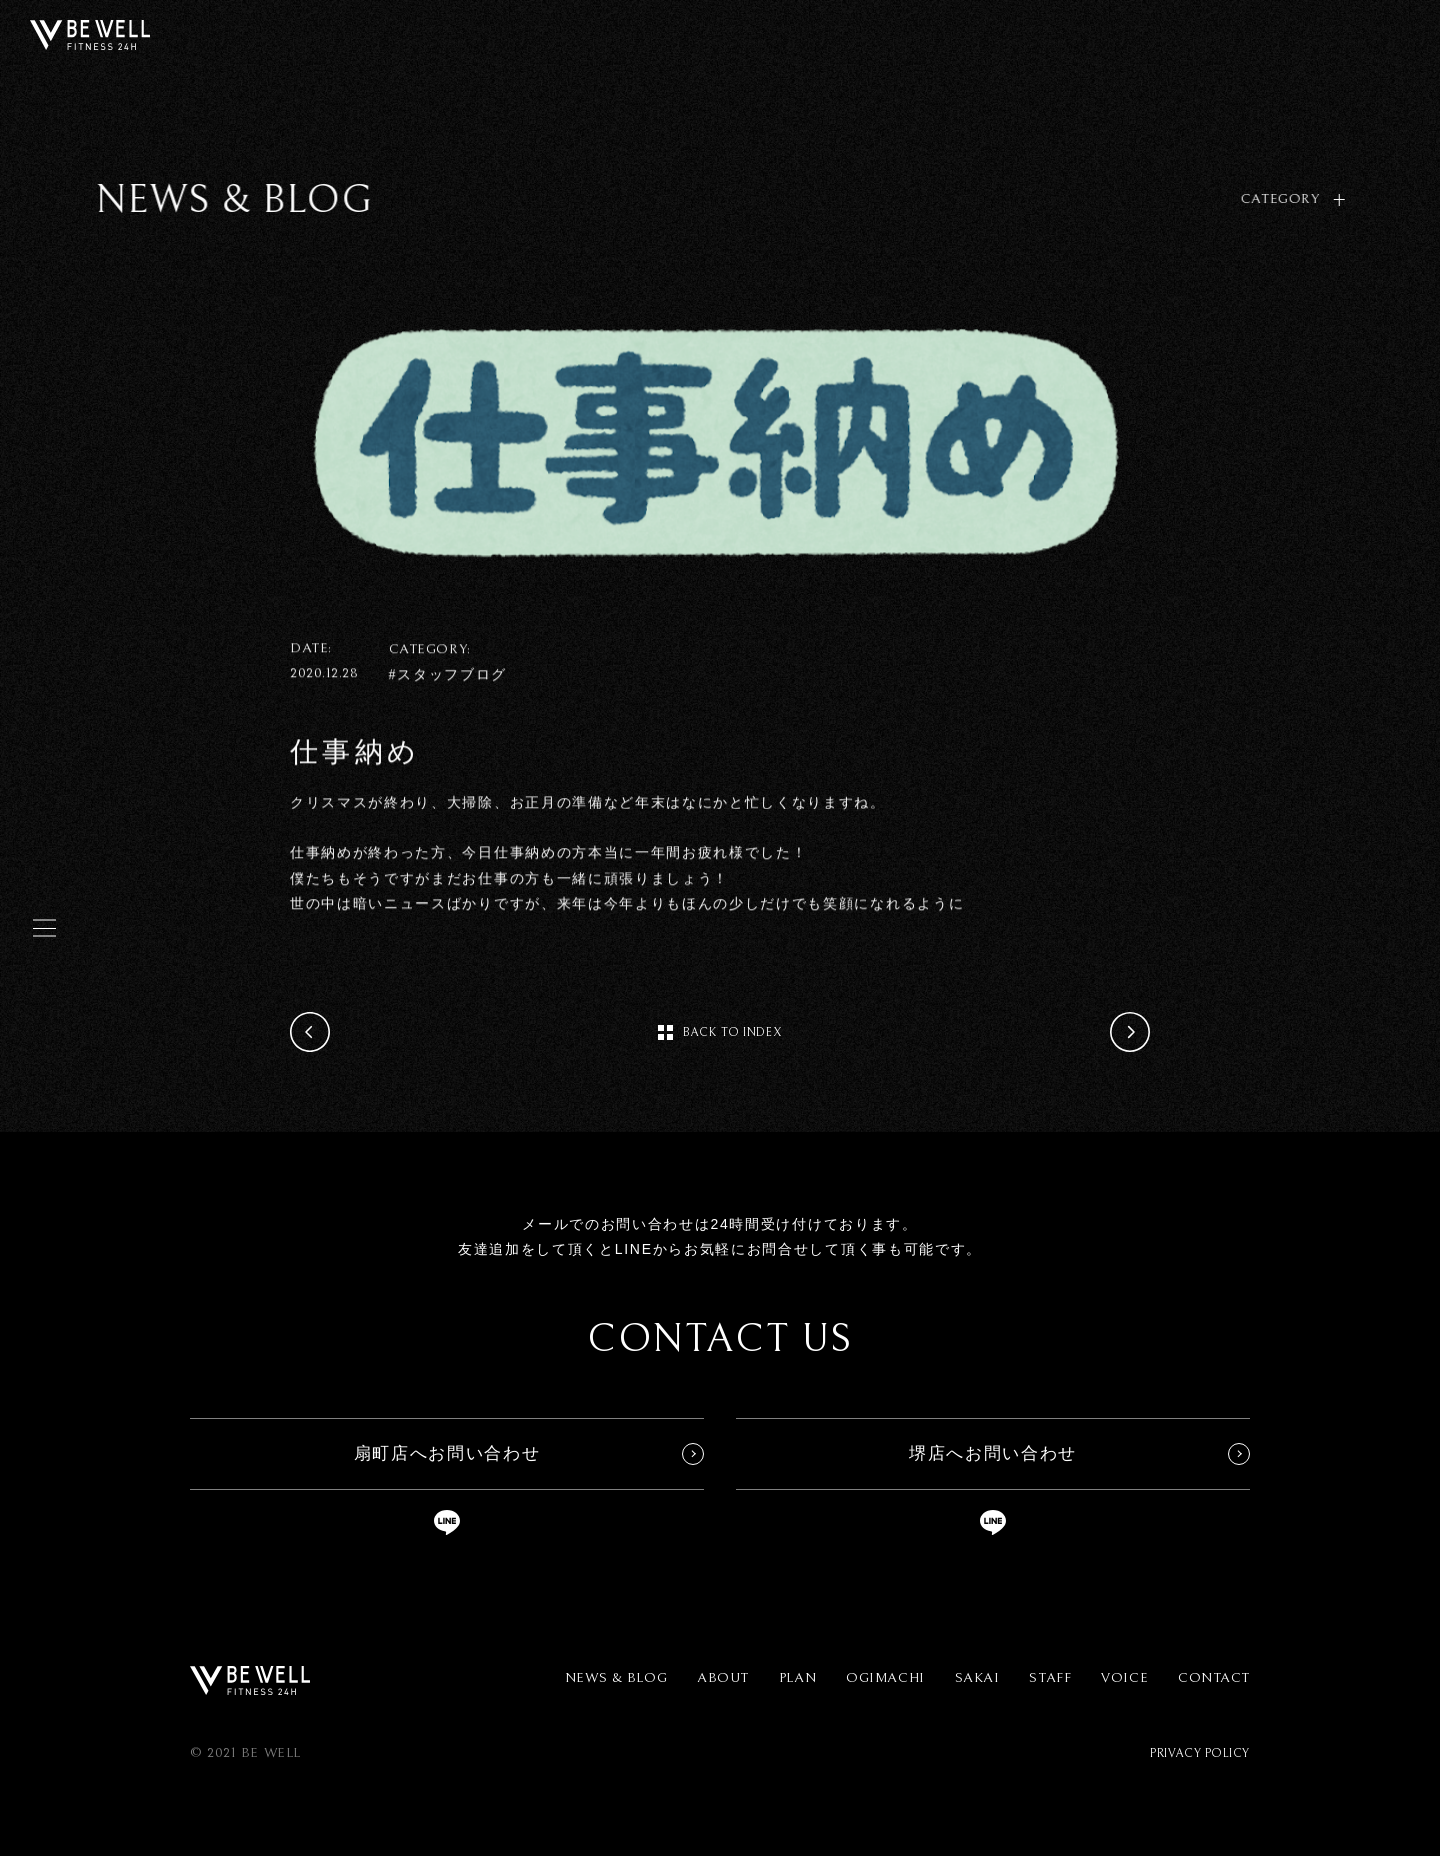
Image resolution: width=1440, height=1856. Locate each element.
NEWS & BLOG (616, 1678)
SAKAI (977, 1678)
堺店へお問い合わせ (993, 1453)
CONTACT (1214, 1678)
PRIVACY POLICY (1200, 1753)
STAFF (1050, 1678)
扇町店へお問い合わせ (447, 1453)
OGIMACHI (885, 1678)
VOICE (1124, 1678)
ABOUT (723, 1678)
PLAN (797, 1678)
